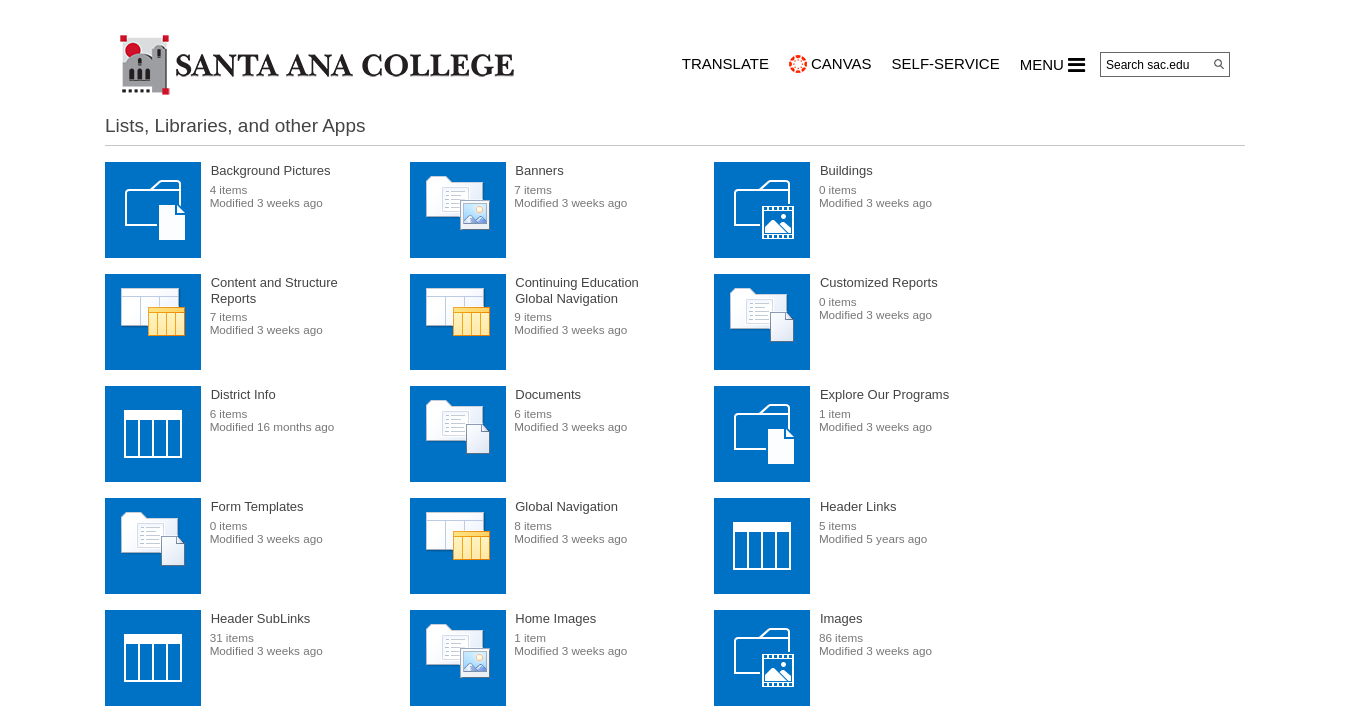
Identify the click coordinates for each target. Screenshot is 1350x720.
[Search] (1219, 64)
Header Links (858, 506)
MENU (1052, 65)
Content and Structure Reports (274, 290)
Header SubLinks (261, 618)
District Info (243, 394)
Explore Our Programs (884, 394)
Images (841, 618)
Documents (548, 394)
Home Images (555, 618)
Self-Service (946, 63)
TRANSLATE (725, 63)
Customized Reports (879, 282)
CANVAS (841, 63)
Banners (539, 170)
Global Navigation (566, 506)
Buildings (846, 170)
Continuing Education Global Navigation (577, 290)
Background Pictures (271, 170)
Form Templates (257, 506)
